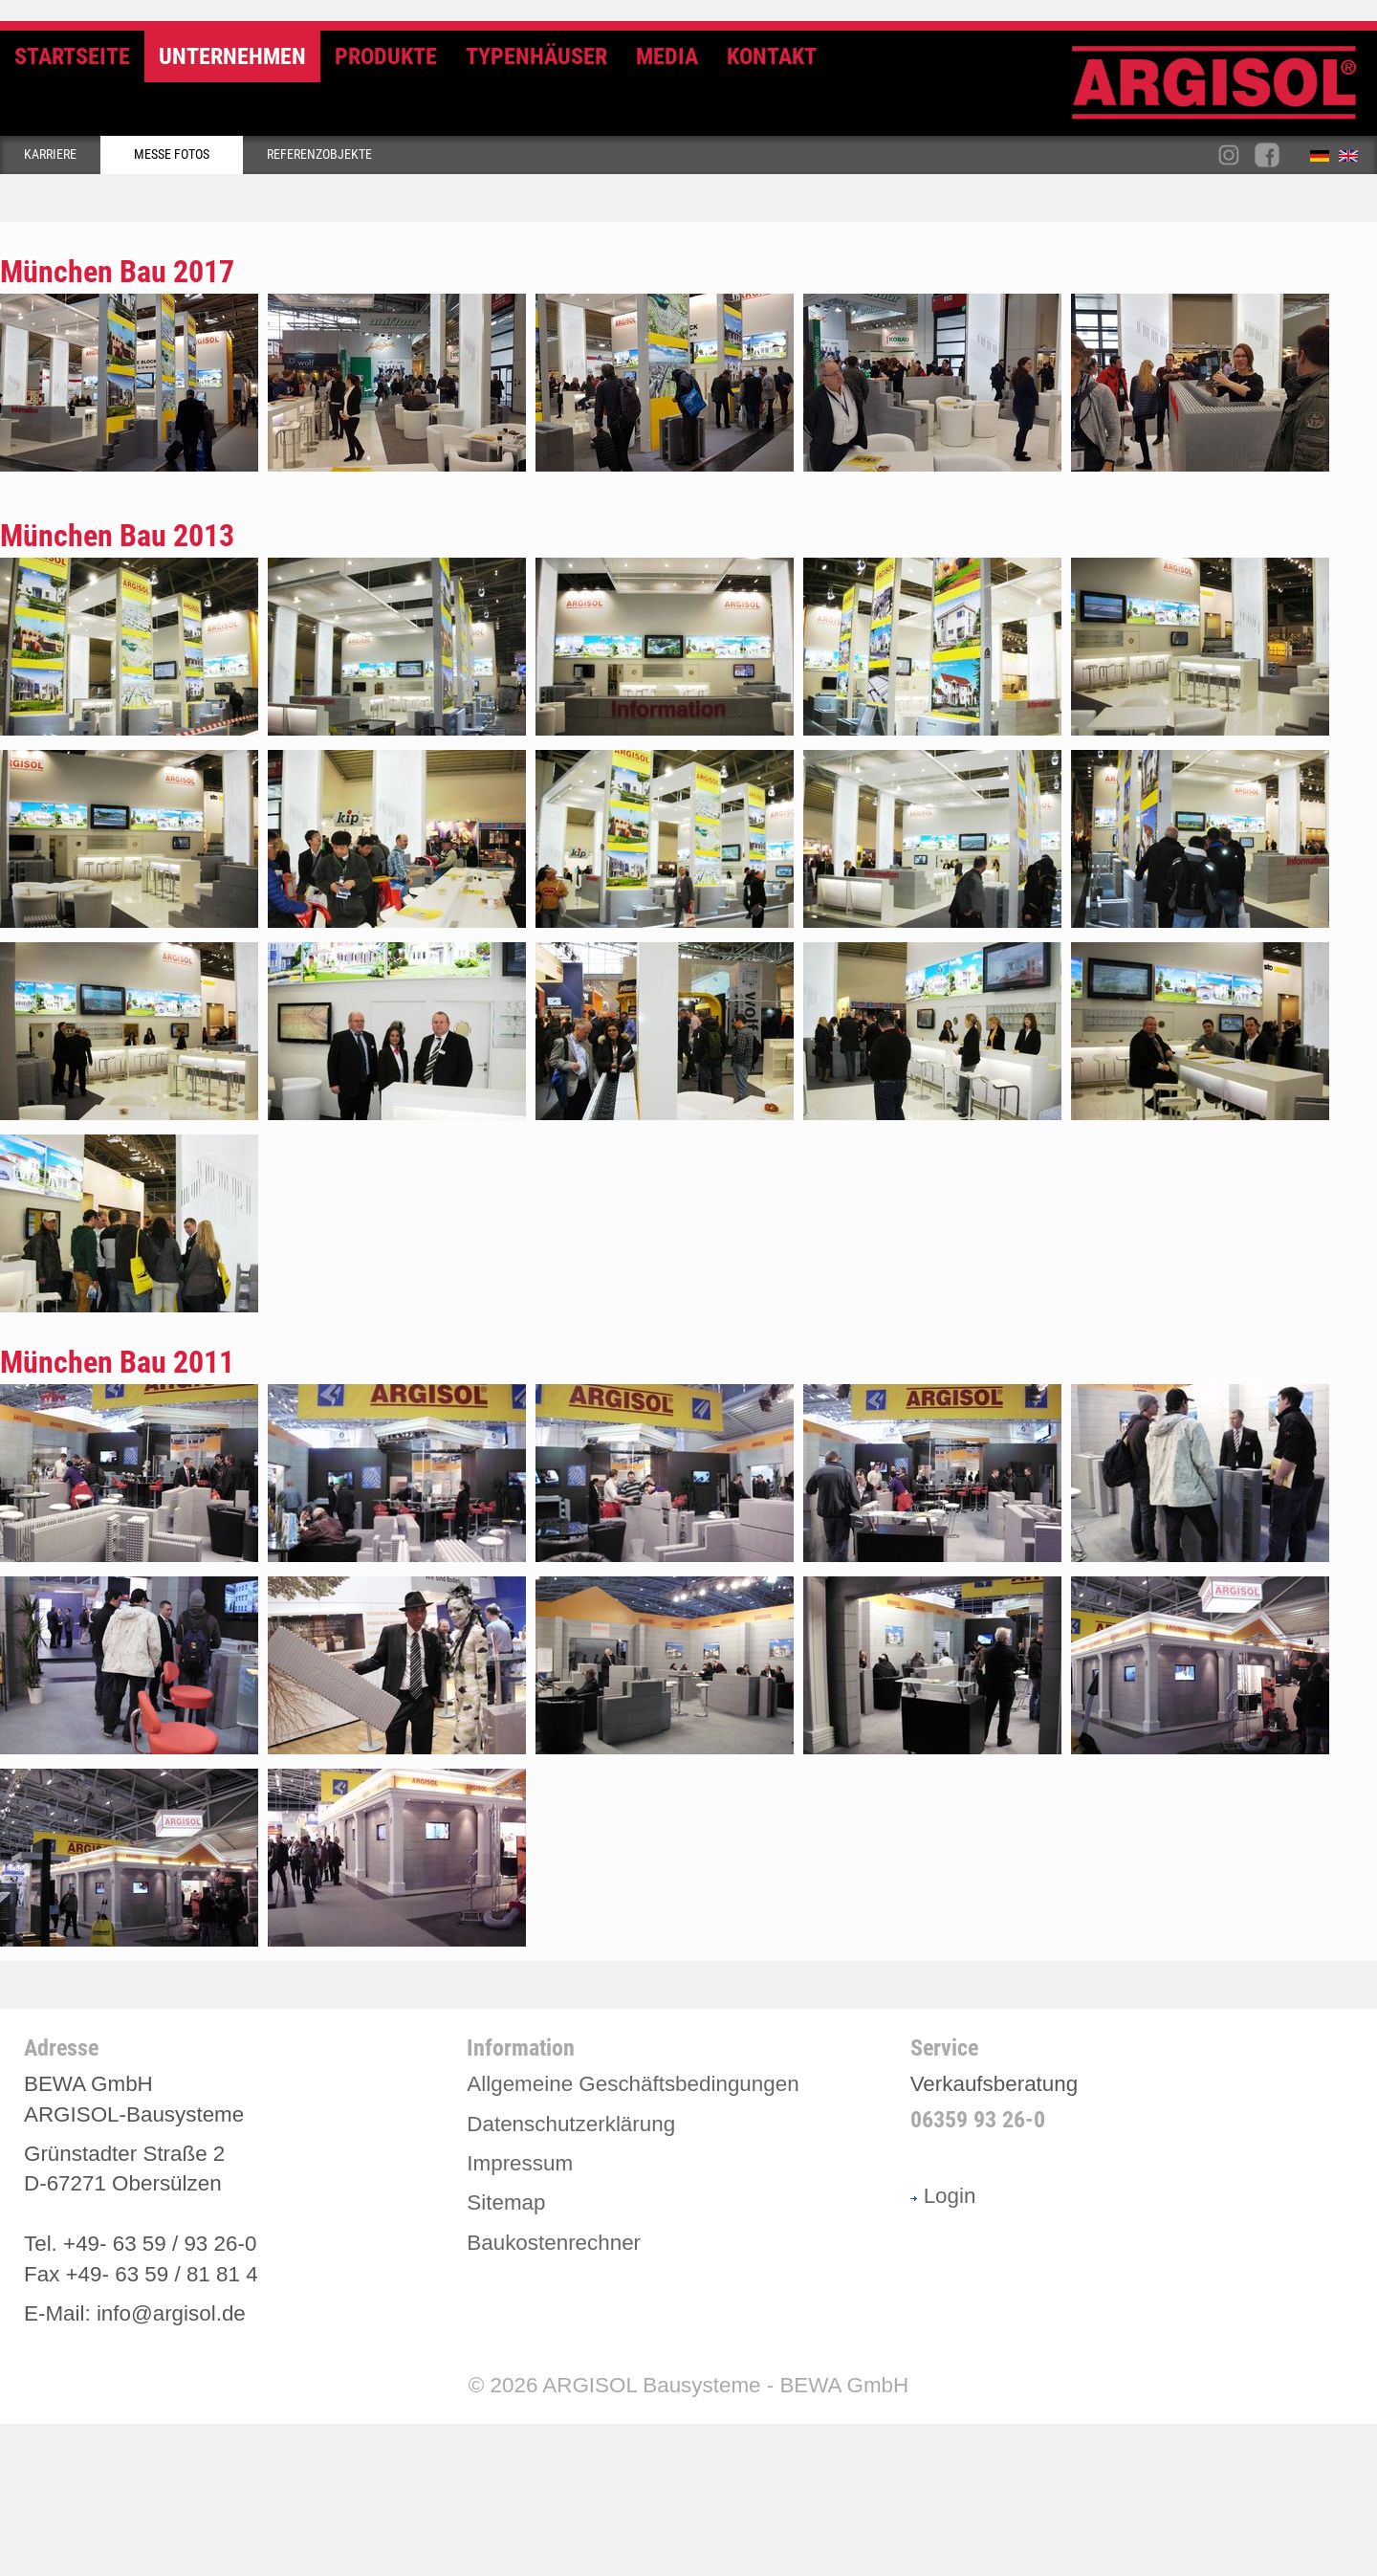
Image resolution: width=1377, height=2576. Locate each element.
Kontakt (772, 56)
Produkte (386, 56)
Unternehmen (232, 56)
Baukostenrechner (554, 2243)
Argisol (1224, 90)
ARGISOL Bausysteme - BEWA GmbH (725, 2385)
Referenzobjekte (319, 154)
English (1353, 159)
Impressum (520, 2163)
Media (667, 56)
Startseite (72, 56)
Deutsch (1324, 159)
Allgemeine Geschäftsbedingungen (632, 2084)
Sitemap (506, 2202)
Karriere (50, 154)
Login (943, 2196)
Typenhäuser (536, 56)
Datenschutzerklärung (571, 2124)
